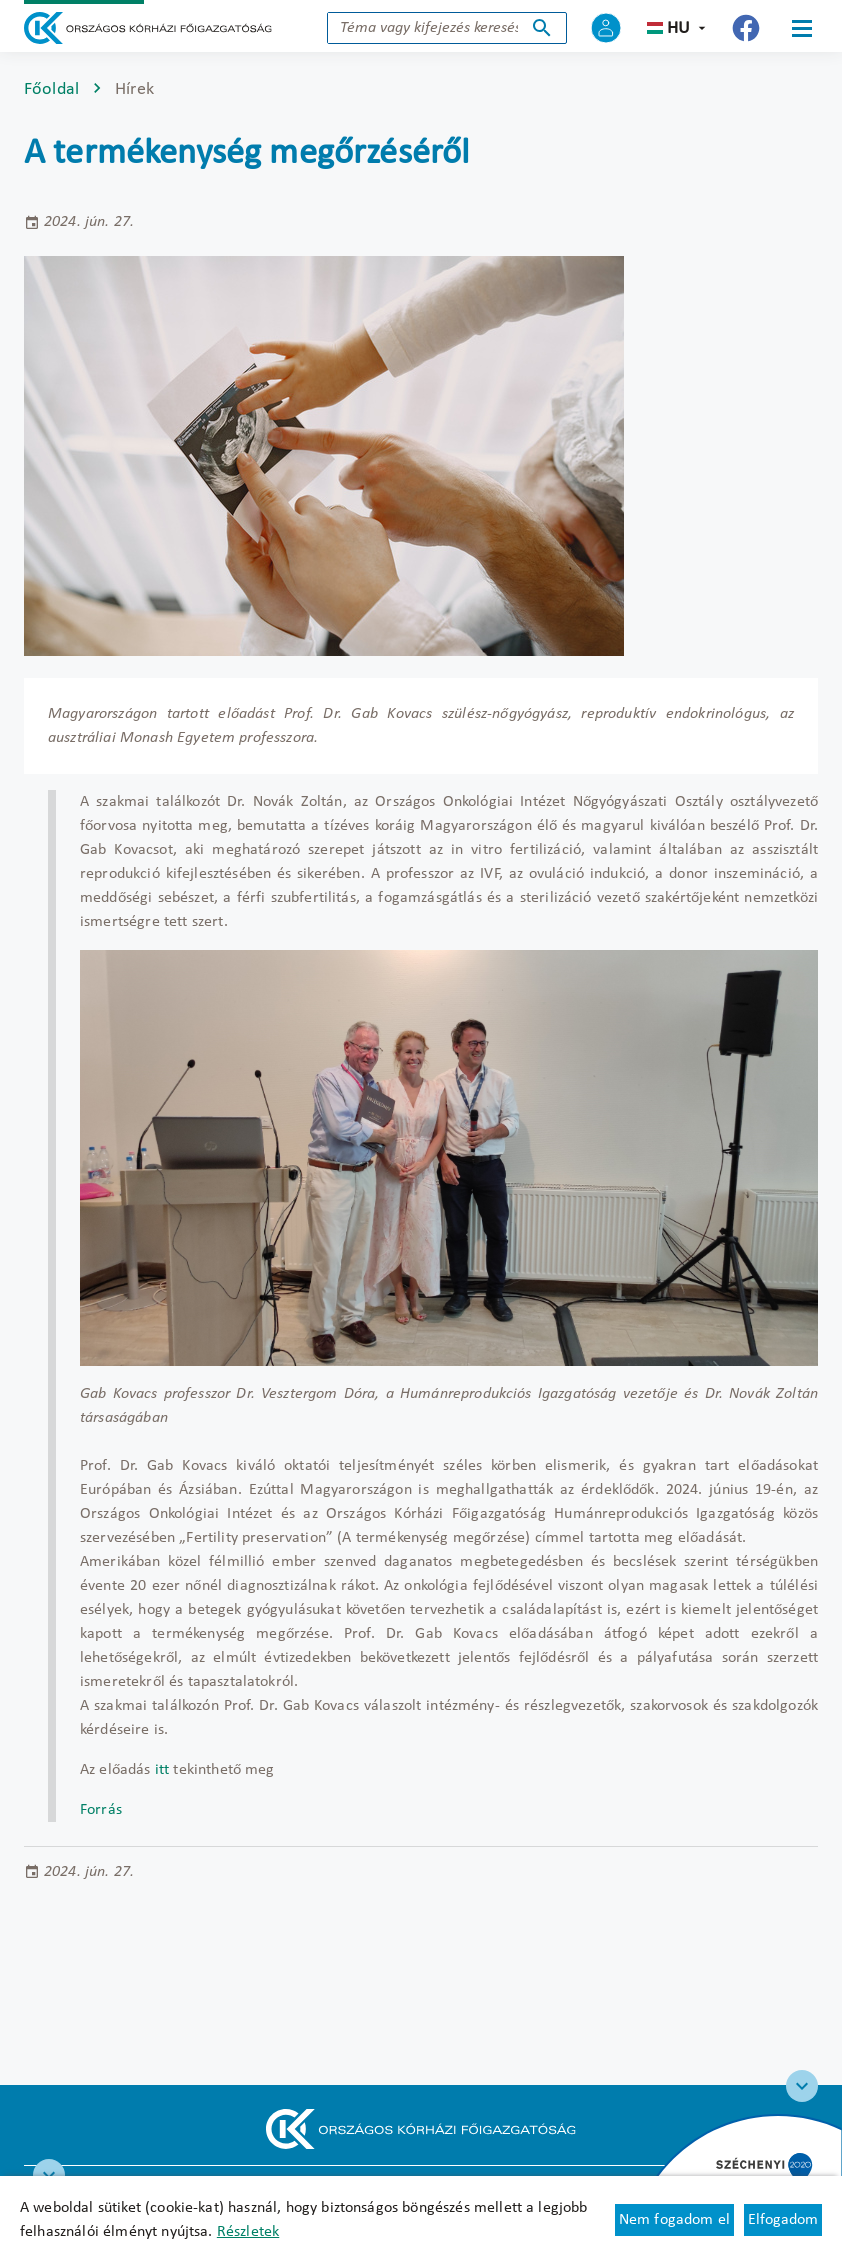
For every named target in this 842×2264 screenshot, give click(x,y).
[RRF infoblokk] (49, 2175)
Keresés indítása (542, 28)
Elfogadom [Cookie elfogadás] (783, 2220)
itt (162, 1770)
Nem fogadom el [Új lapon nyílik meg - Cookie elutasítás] (674, 2220)
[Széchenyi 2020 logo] (802, 2086)
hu (678, 28)
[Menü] (802, 28)
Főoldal (51, 89)
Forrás (101, 1810)
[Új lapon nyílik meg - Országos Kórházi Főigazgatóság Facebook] (746, 28)
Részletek (248, 2232)
